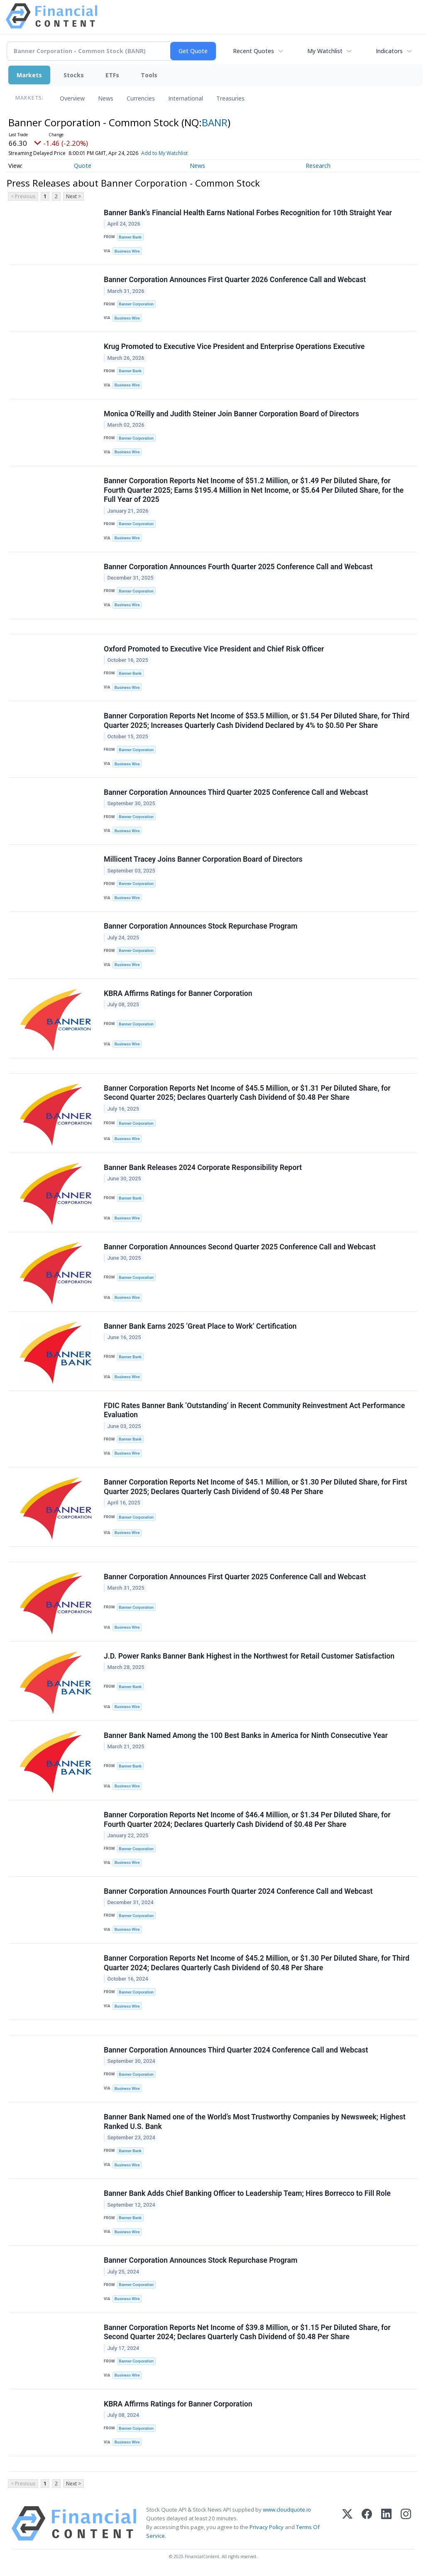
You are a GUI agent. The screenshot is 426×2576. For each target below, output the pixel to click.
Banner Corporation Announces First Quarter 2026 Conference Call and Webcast (235, 279)
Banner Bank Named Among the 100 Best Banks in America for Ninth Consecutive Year (246, 1735)
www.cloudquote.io (287, 2509)
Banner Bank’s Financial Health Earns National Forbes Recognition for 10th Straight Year (248, 213)
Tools (149, 75)
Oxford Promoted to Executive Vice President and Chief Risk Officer (214, 649)
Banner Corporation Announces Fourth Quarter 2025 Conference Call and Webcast (238, 567)
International (185, 98)
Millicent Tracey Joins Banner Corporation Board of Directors (203, 859)
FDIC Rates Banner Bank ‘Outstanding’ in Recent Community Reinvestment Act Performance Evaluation (254, 1410)
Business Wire (127, 251)
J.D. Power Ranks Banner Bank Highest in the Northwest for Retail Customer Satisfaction (249, 1656)
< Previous (23, 196)
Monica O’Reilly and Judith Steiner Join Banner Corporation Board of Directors (231, 414)
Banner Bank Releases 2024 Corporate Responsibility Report (203, 1167)
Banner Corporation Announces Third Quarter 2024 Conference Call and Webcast (236, 2050)
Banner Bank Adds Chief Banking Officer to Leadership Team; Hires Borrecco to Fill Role (247, 2193)
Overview (72, 98)
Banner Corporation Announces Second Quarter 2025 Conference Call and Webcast (240, 1247)
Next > (73, 196)
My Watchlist (325, 51)
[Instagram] (405, 2523)
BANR (215, 122)
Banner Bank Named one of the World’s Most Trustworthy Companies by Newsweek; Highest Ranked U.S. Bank (255, 2122)
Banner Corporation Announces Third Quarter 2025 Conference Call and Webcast (236, 792)
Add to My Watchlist (179, 153)
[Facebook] (366, 2523)
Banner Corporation (136, 304)
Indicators (389, 51)
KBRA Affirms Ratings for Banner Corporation (178, 993)
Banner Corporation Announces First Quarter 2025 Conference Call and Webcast (235, 1577)
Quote (82, 166)
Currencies (141, 98)
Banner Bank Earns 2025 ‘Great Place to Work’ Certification (200, 1326)
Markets (29, 75)
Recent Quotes (253, 51)
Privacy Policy (267, 2527)
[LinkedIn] (386, 2523)
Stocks (74, 75)
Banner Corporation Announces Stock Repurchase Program (200, 926)
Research (318, 166)
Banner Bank (130, 237)
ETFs (112, 75)
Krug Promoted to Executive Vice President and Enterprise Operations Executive (234, 346)
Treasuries (230, 98)
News (105, 98)
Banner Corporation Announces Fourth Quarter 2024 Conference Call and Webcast (238, 1891)
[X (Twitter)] (347, 2523)
